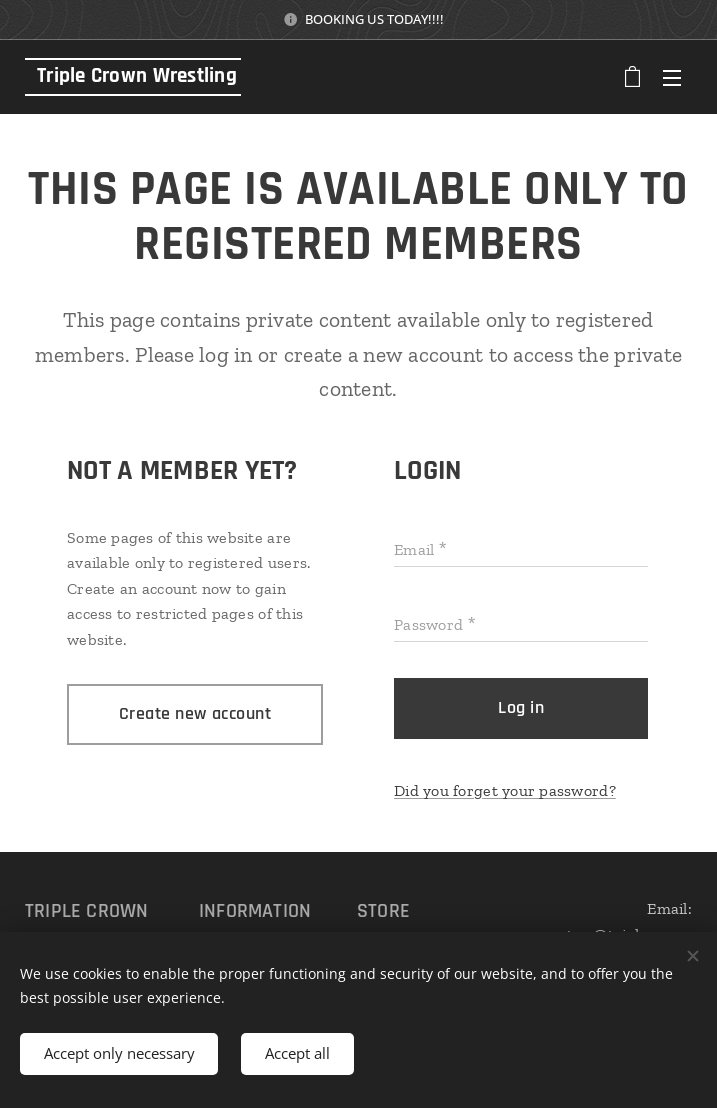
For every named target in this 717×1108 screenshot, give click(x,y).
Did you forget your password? (505, 790)
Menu (672, 78)
